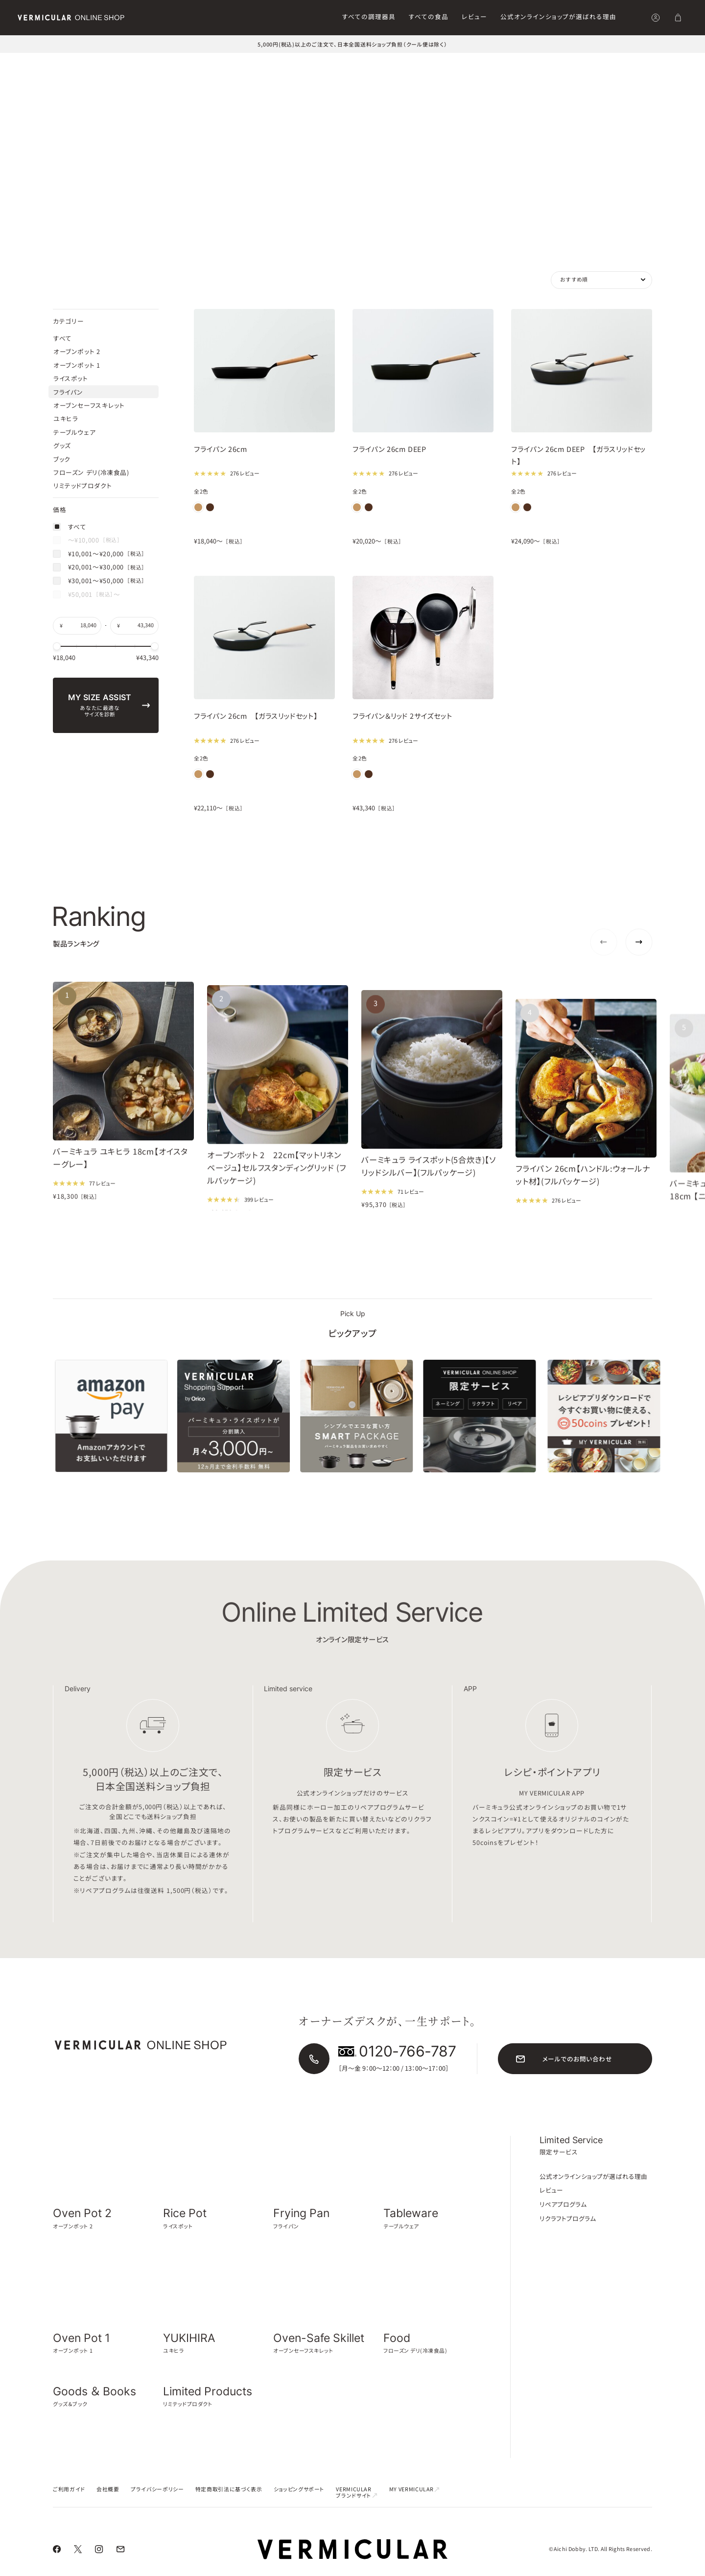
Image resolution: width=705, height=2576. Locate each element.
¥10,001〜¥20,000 (99, 663)
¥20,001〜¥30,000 (99, 676)
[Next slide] (639, 956)
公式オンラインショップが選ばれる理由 (558, 16)
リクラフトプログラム (568, 2232)
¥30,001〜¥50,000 (99, 690)
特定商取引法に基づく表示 (228, 2503)
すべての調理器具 (369, 16)
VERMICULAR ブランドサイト (356, 2506)
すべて (69, 636)
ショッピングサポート (299, 2503)
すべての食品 (428, 16)
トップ (25, 63)
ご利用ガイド (69, 2503)
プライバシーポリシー (157, 2503)
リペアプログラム (563, 2218)
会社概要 (107, 2503)
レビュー (474, 16)
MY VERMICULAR (414, 2503)
